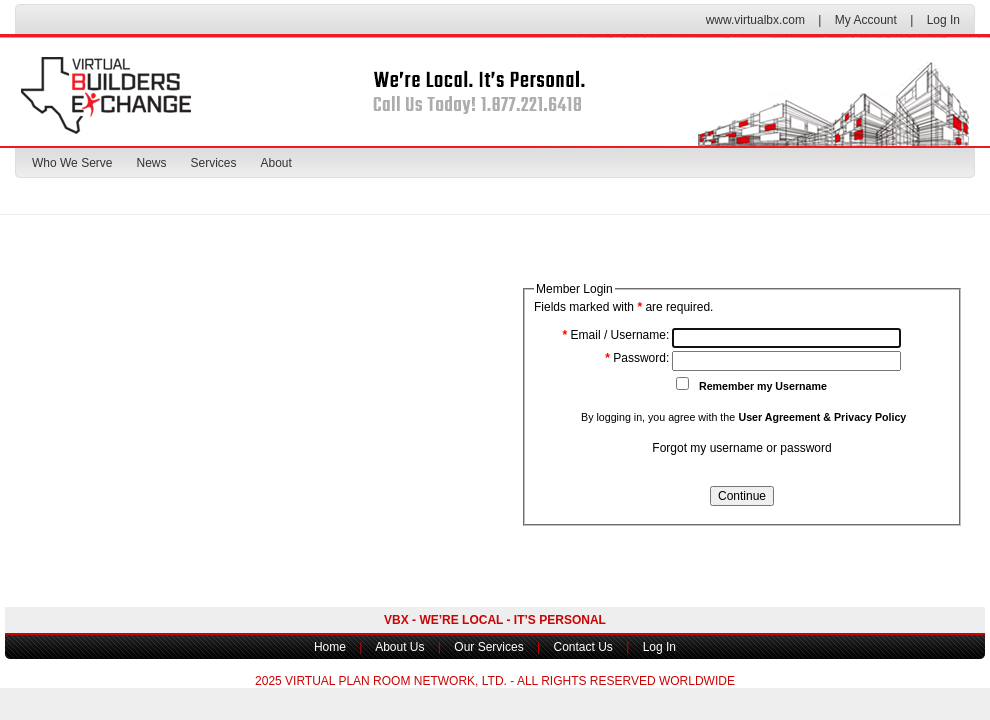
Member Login (574, 289)
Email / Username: (616, 335)
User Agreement (779, 417)
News (151, 163)
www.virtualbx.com (755, 20)
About (276, 163)
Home (330, 647)
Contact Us (582, 647)
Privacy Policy (870, 417)
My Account (866, 20)
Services (214, 163)
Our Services (488, 647)
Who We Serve (72, 163)
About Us (399, 647)
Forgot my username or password (741, 448)
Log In (943, 20)
